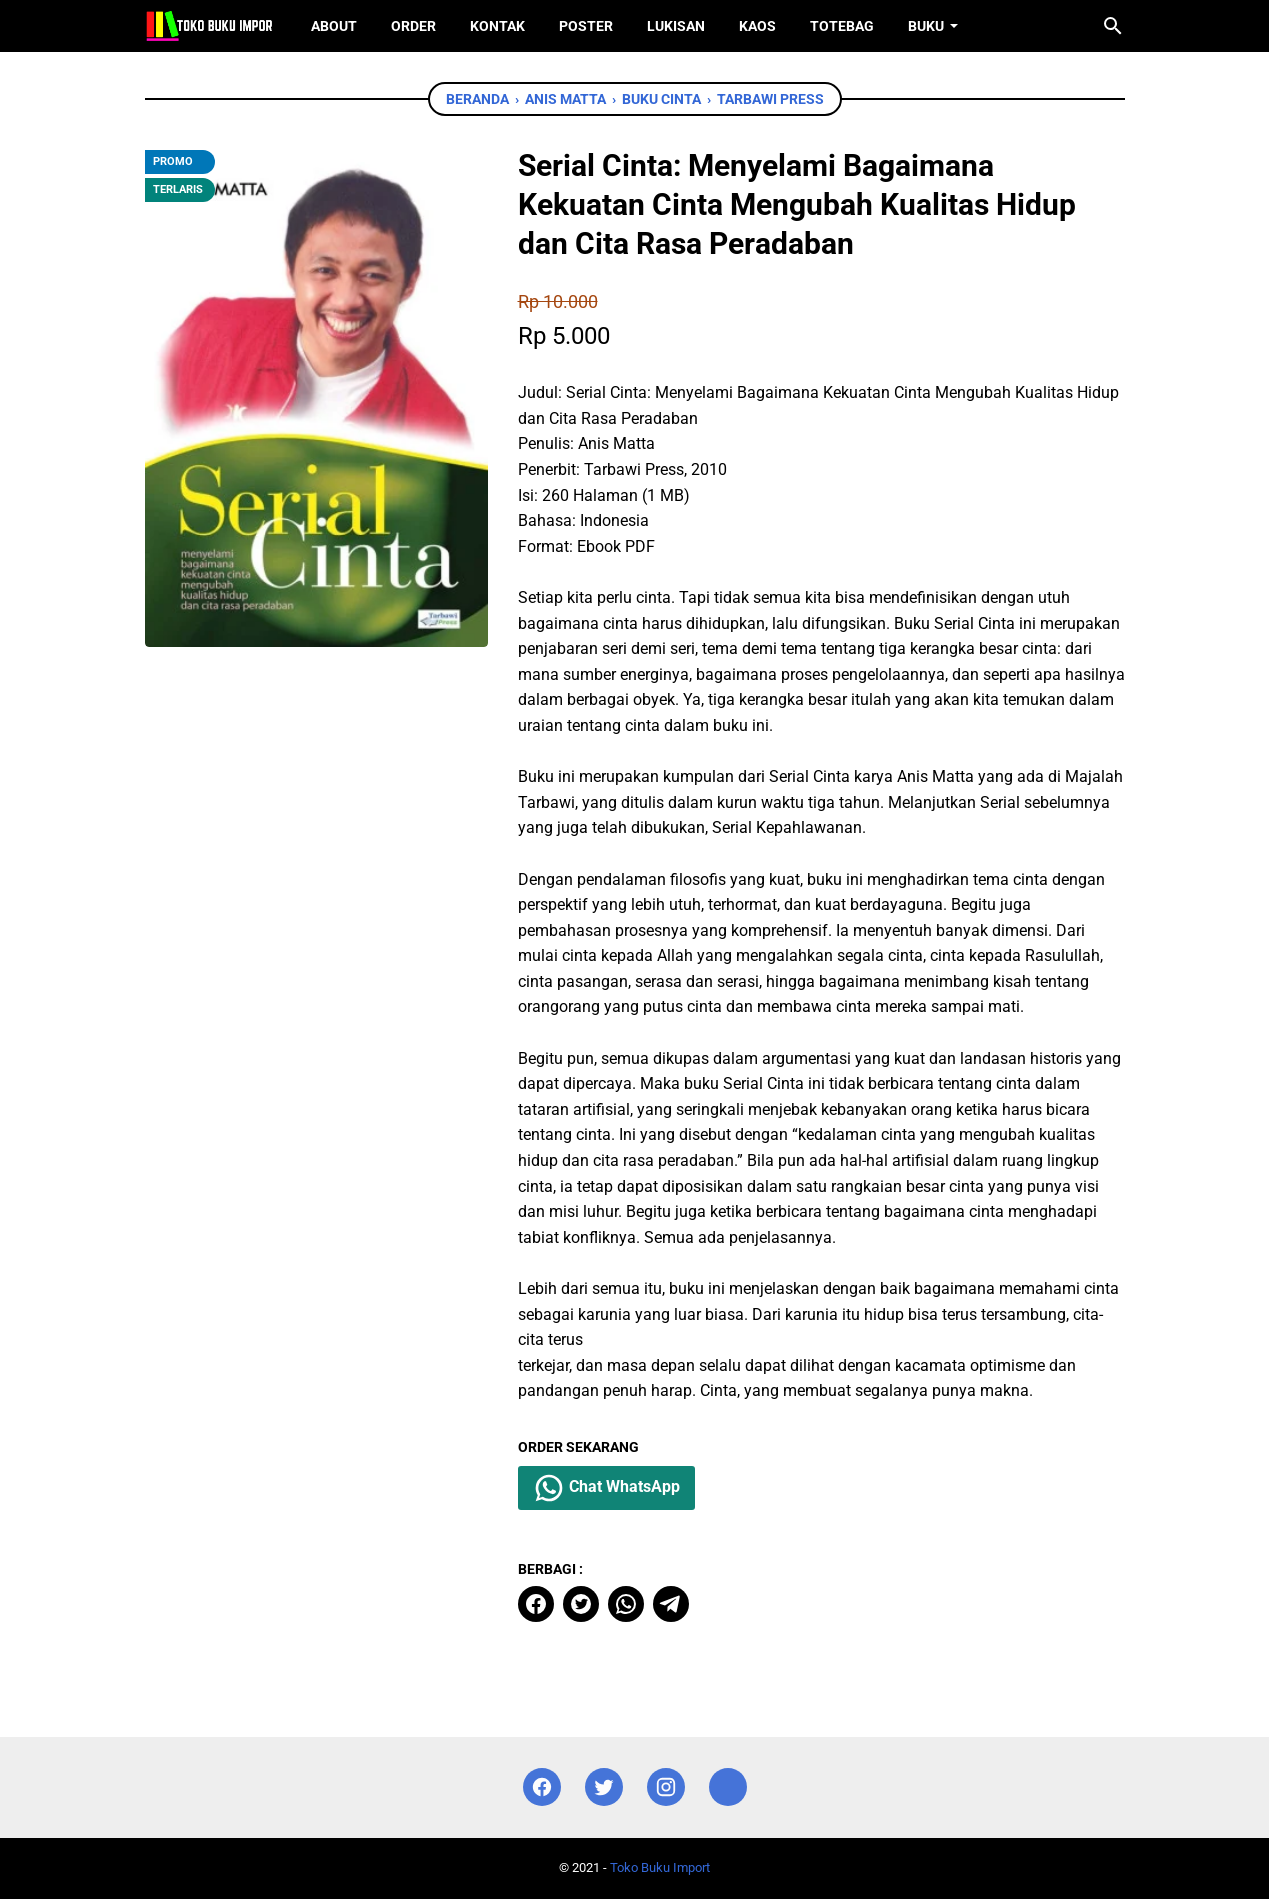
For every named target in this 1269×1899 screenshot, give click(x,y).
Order (413, 26)
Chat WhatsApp (606, 1488)
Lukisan (676, 26)
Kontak (497, 26)
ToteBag (842, 26)
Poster (586, 26)
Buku (926, 26)
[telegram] (671, 1604)
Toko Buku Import (660, 1867)
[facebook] (536, 1604)
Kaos (757, 26)
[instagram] (666, 1787)
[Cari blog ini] (1113, 26)
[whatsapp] (626, 1604)
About (334, 26)
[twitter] (581, 1604)
